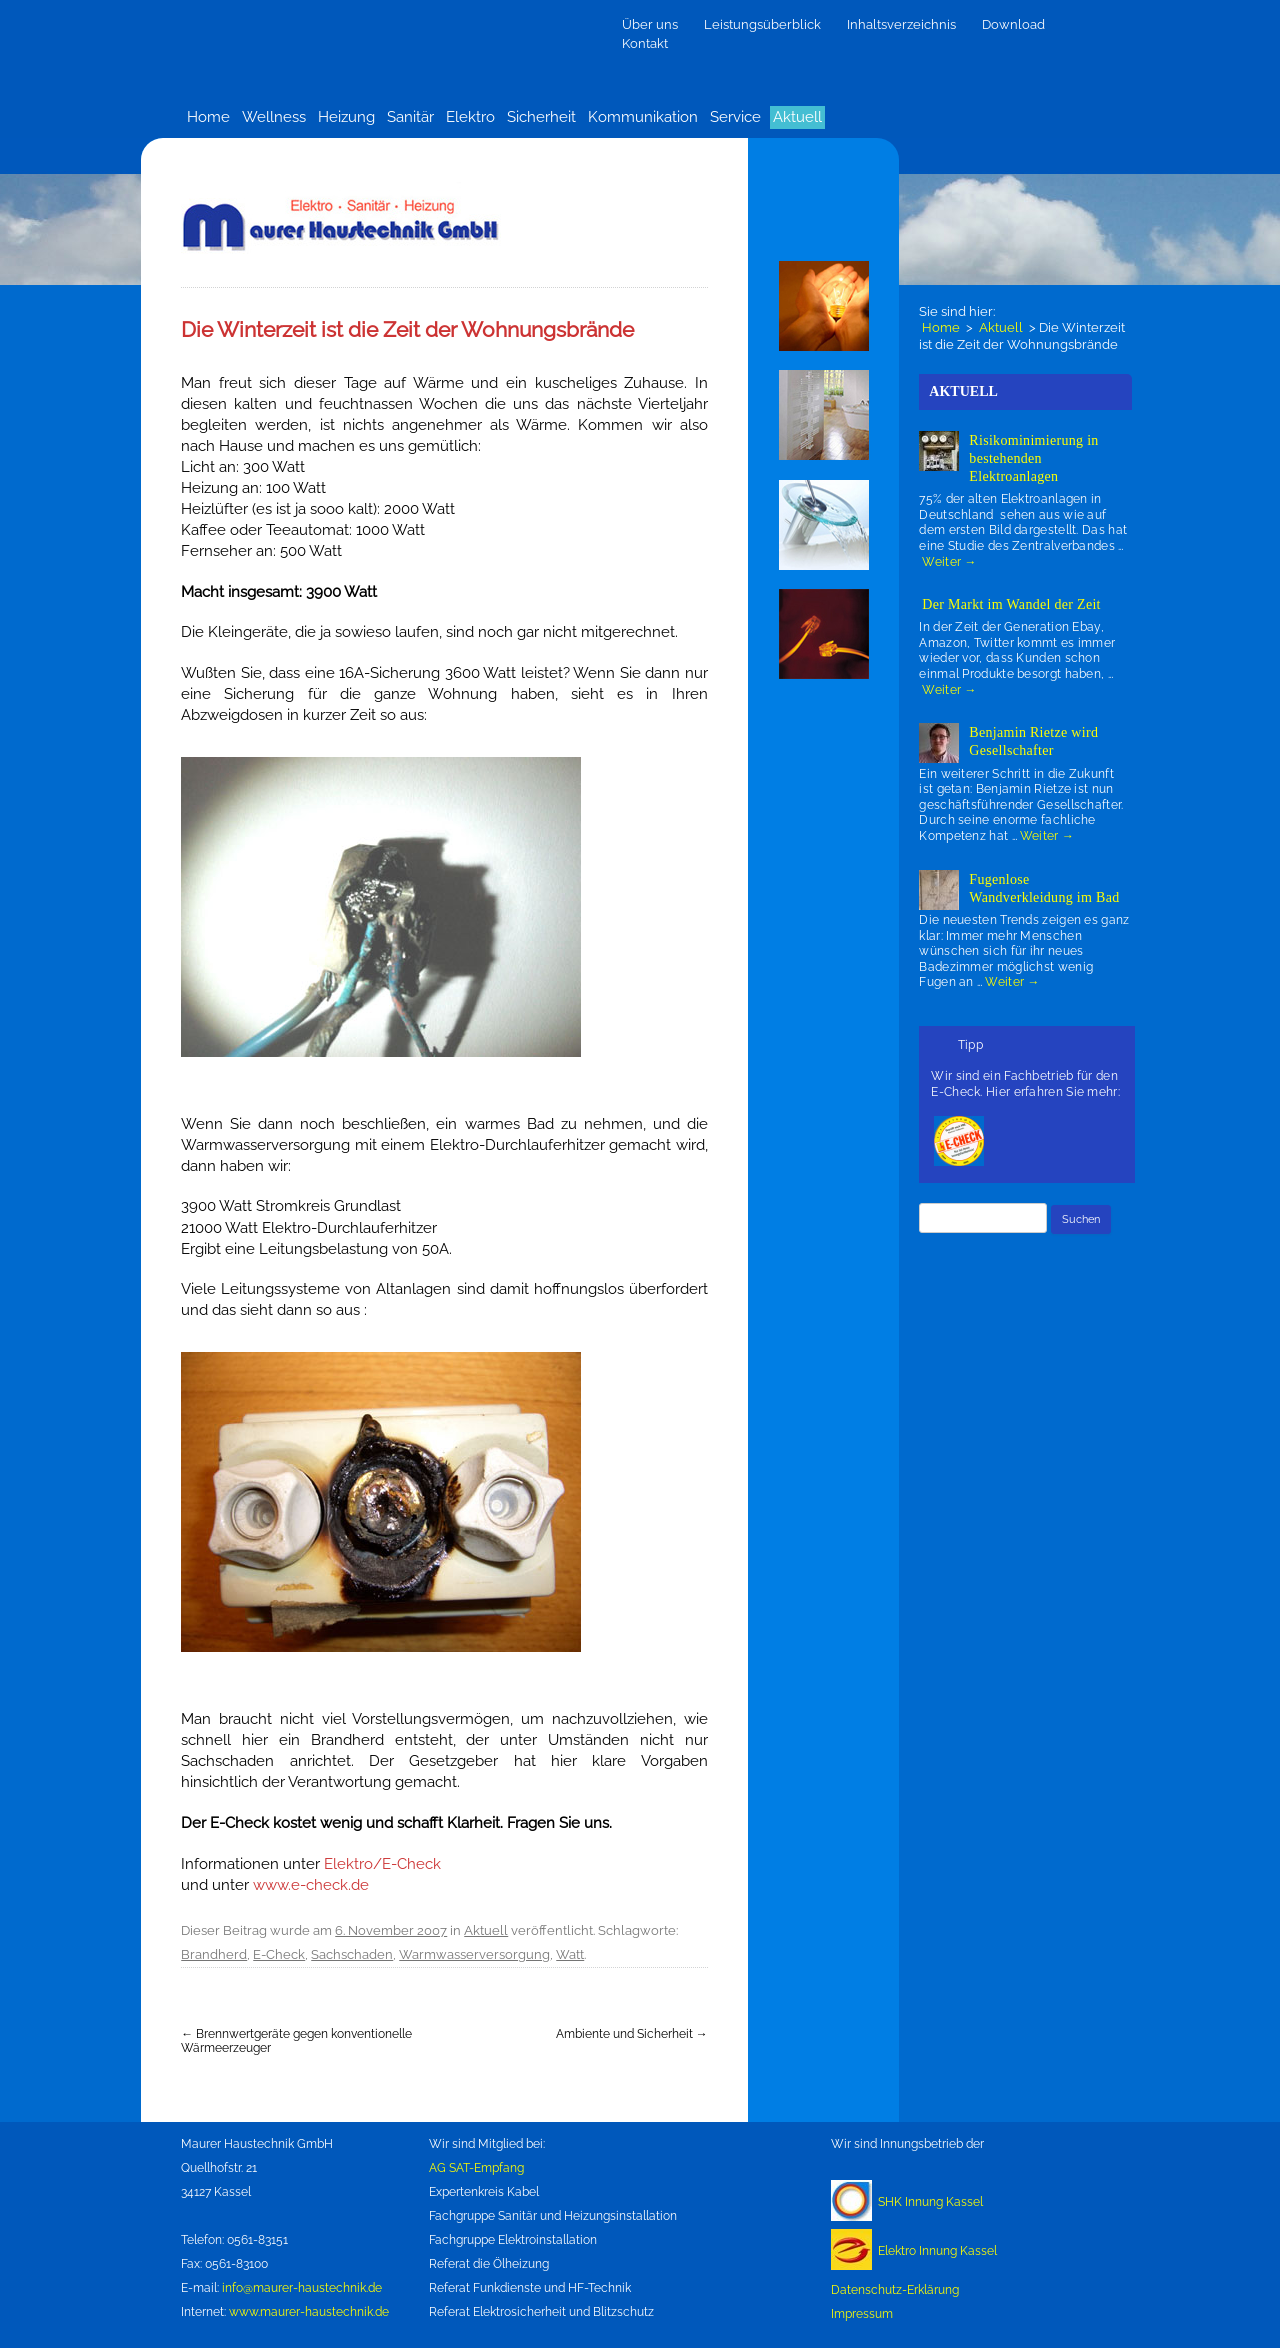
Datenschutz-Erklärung (895, 2290)
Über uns (650, 24)
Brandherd (214, 1954)
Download (1013, 24)
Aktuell (797, 117)
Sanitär (410, 117)
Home (208, 117)
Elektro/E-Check (382, 1863)
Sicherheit (541, 117)
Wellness (274, 117)
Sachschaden (352, 1954)
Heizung (346, 117)
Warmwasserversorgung (474, 1954)
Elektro (470, 117)
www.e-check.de (311, 1884)
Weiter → (949, 562)
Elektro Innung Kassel (937, 2251)
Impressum (862, 2314)
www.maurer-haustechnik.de (309, 2312)
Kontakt (645, 43)
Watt (570, 1954)
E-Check (279, 1954)
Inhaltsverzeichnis (901, 24)
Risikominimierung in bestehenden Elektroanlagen (1033, 458)
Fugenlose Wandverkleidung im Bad (1044, 888)
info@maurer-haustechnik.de (302, 2288)
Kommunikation (643, 117)
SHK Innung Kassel (930, 2202)
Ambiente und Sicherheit (632, 2034)
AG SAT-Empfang (476, 2168)
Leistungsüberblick (762, 24)
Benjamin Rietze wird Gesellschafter (1033, 741)
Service (735, 117)
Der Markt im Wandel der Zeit (1011, 604)
